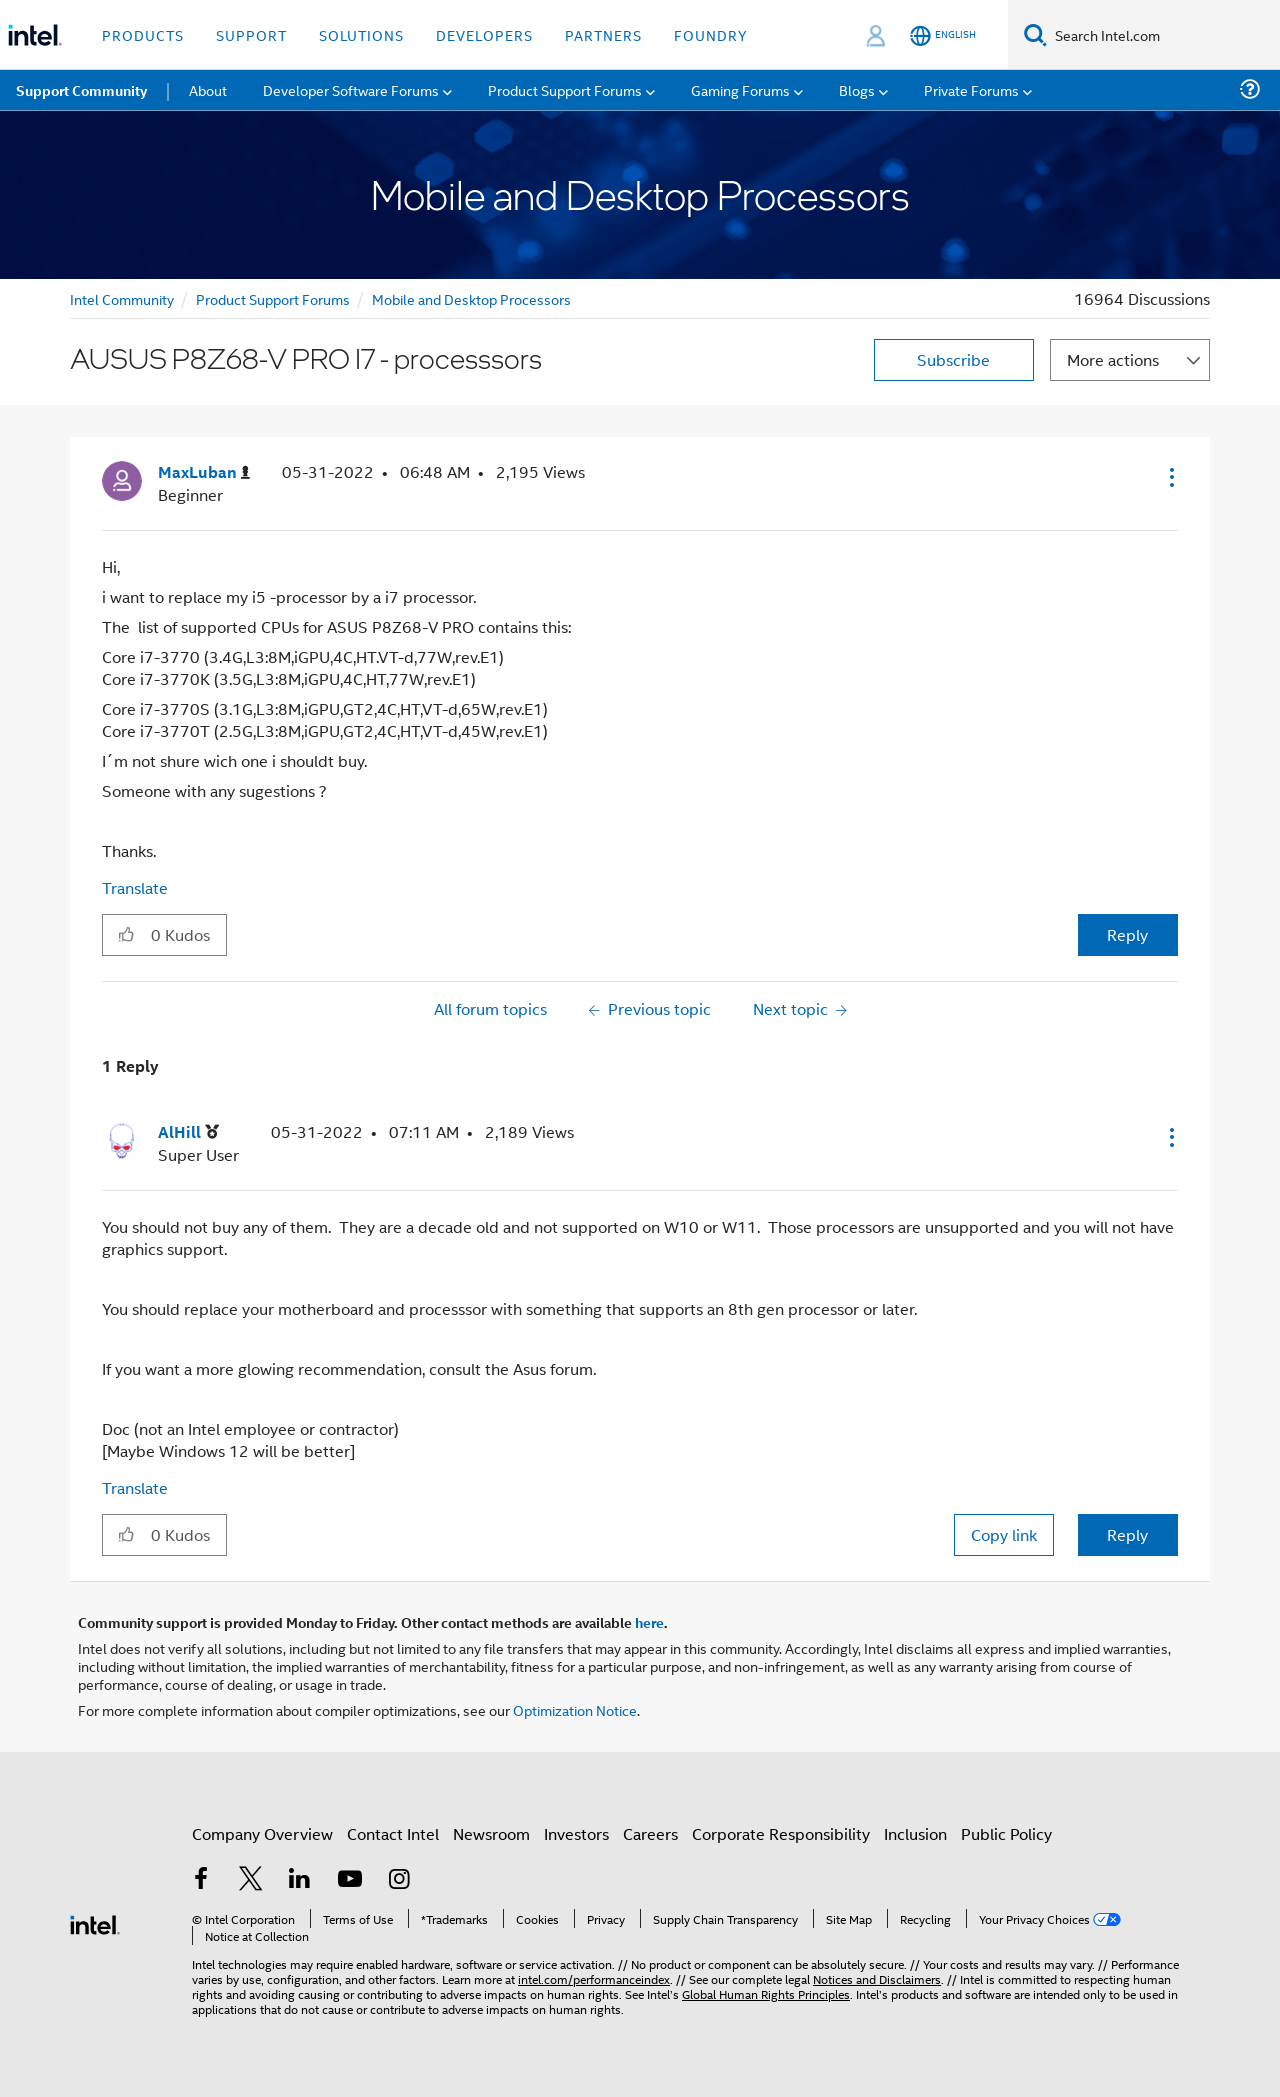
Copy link (1004, 1534)
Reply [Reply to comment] (1127, 1534)
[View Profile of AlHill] (188, 1132)
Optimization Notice (575, 1709)
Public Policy (1006, 1833)
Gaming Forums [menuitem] (740, 89)
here (649, 1622)
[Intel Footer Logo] (95, 1922)
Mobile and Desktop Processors (471, 298)
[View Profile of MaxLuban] (204, 472)
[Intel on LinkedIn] (300, 1880)
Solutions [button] (361, 34)
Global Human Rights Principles (766, 1993)
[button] (1170, 477)
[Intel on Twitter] (251, 1880)
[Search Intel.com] (1163, 35)
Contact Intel (393, 1833)
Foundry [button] (711, 34)
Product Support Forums (273, 298)
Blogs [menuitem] (857, 89)
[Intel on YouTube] (350, 1880)
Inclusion (915, 1833)
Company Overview (262, 1833)
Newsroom (491, 1833)
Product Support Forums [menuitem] (565, 89)
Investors (576, 1833)
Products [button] (143, 34)
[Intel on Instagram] (399, 1880)
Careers (650, 1833)
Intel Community (122, 298)
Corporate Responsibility (781, 1833)
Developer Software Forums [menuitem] (351, 89)
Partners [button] (603, 34)
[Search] (1035, 34)
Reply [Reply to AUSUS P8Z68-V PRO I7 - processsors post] (1127, 934)
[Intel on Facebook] (201, 1880)
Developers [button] (484, 34)
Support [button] (251, 34)
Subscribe (953, 359)
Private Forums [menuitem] (971, 89)
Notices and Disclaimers (877, 1978)
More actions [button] (1113, 359)
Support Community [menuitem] (81, 90)
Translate (135, 887)
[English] (943, 35)
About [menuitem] (208, 89)
